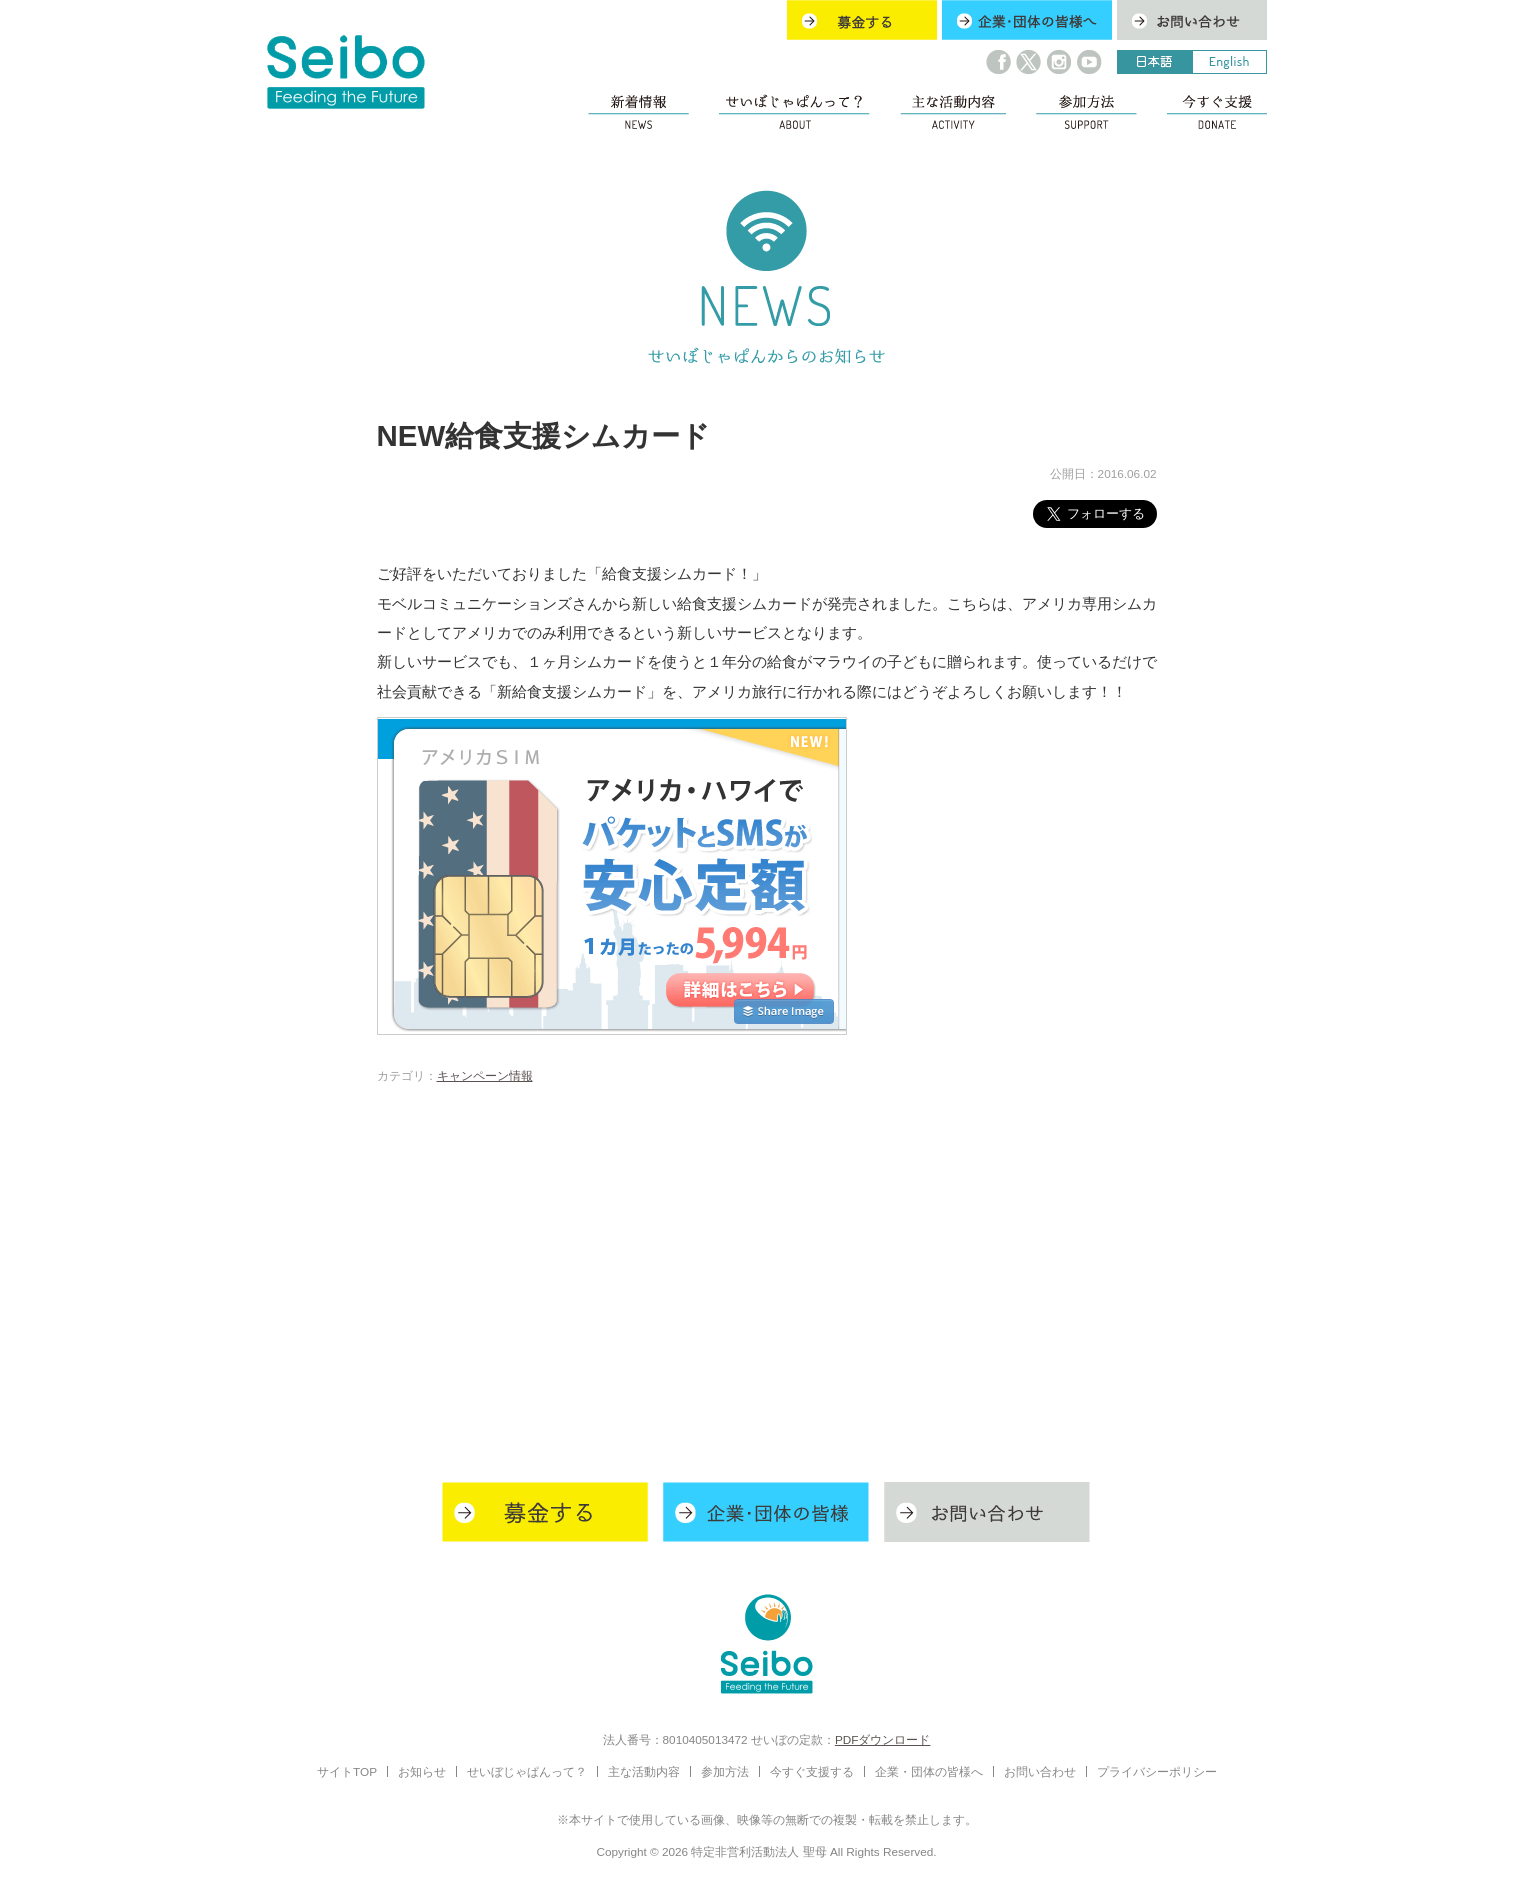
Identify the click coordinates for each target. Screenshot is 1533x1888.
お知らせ (422, 1771)
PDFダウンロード (883, 1739)
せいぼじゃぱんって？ (527, 1771)
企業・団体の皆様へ (929, 1771)
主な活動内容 (644, 1771)
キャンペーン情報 (485, 1075)
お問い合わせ (1040, 1771)
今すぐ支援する (812, 1771)
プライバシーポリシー (1157, 1771)
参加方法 (725, 1771)
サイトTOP (347, 1771)
